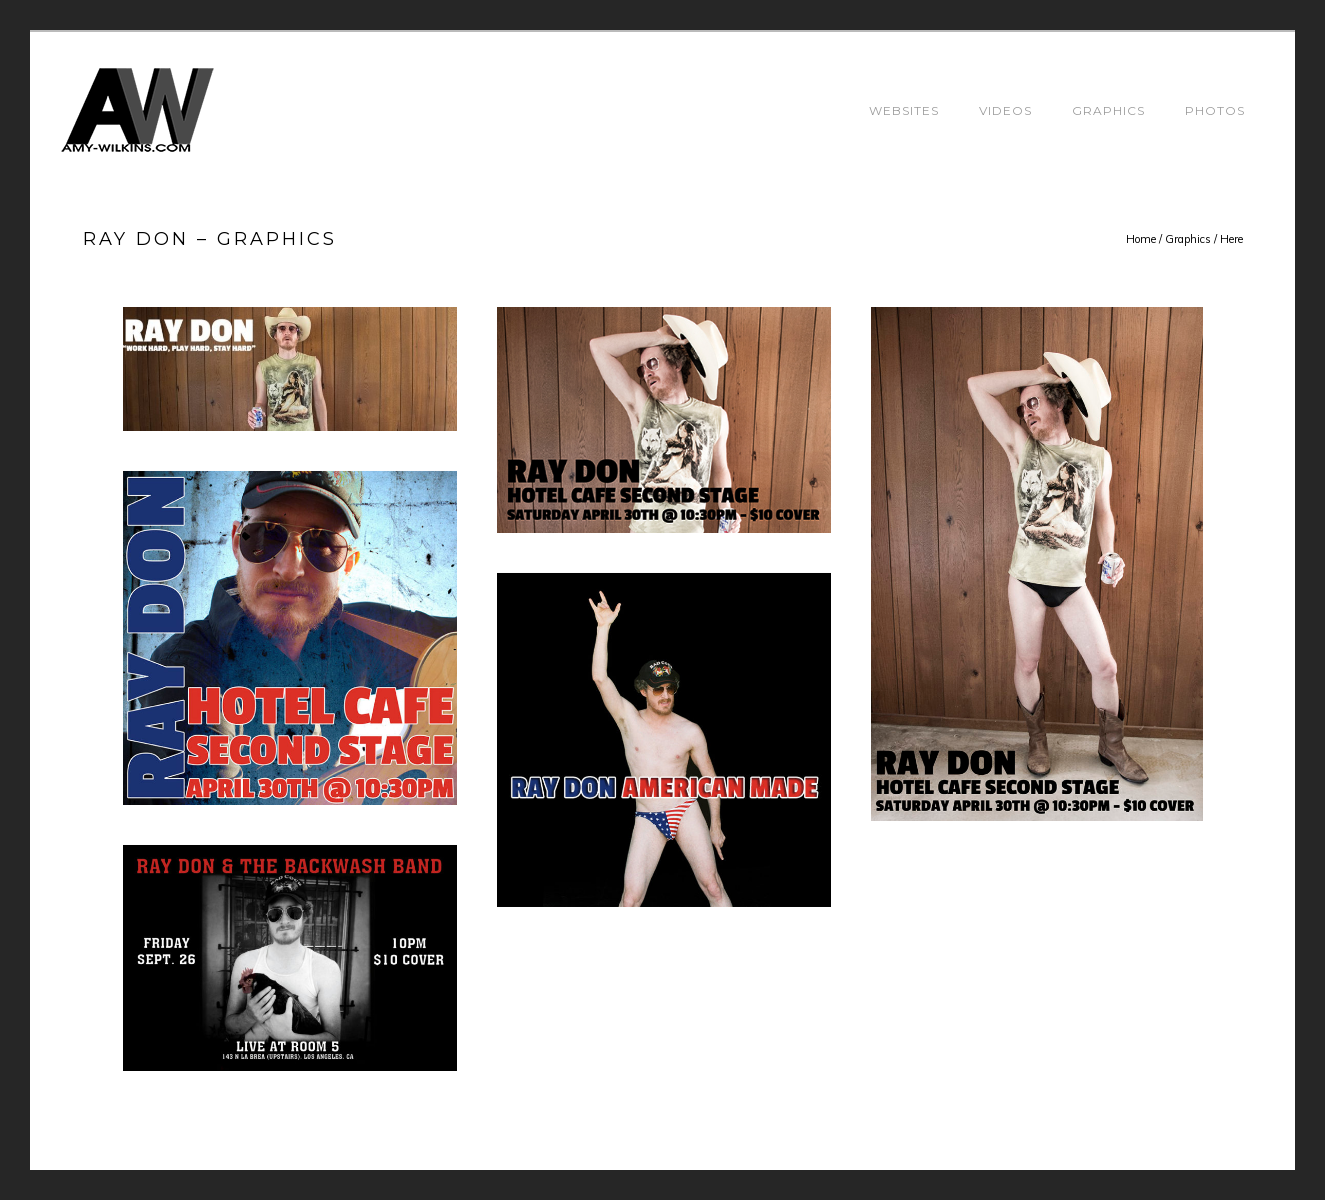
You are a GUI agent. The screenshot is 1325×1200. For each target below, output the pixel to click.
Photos (1215, 110)
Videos (1005, 110)
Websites (904, 110)
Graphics (1108, 110)
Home (1141, 239)
